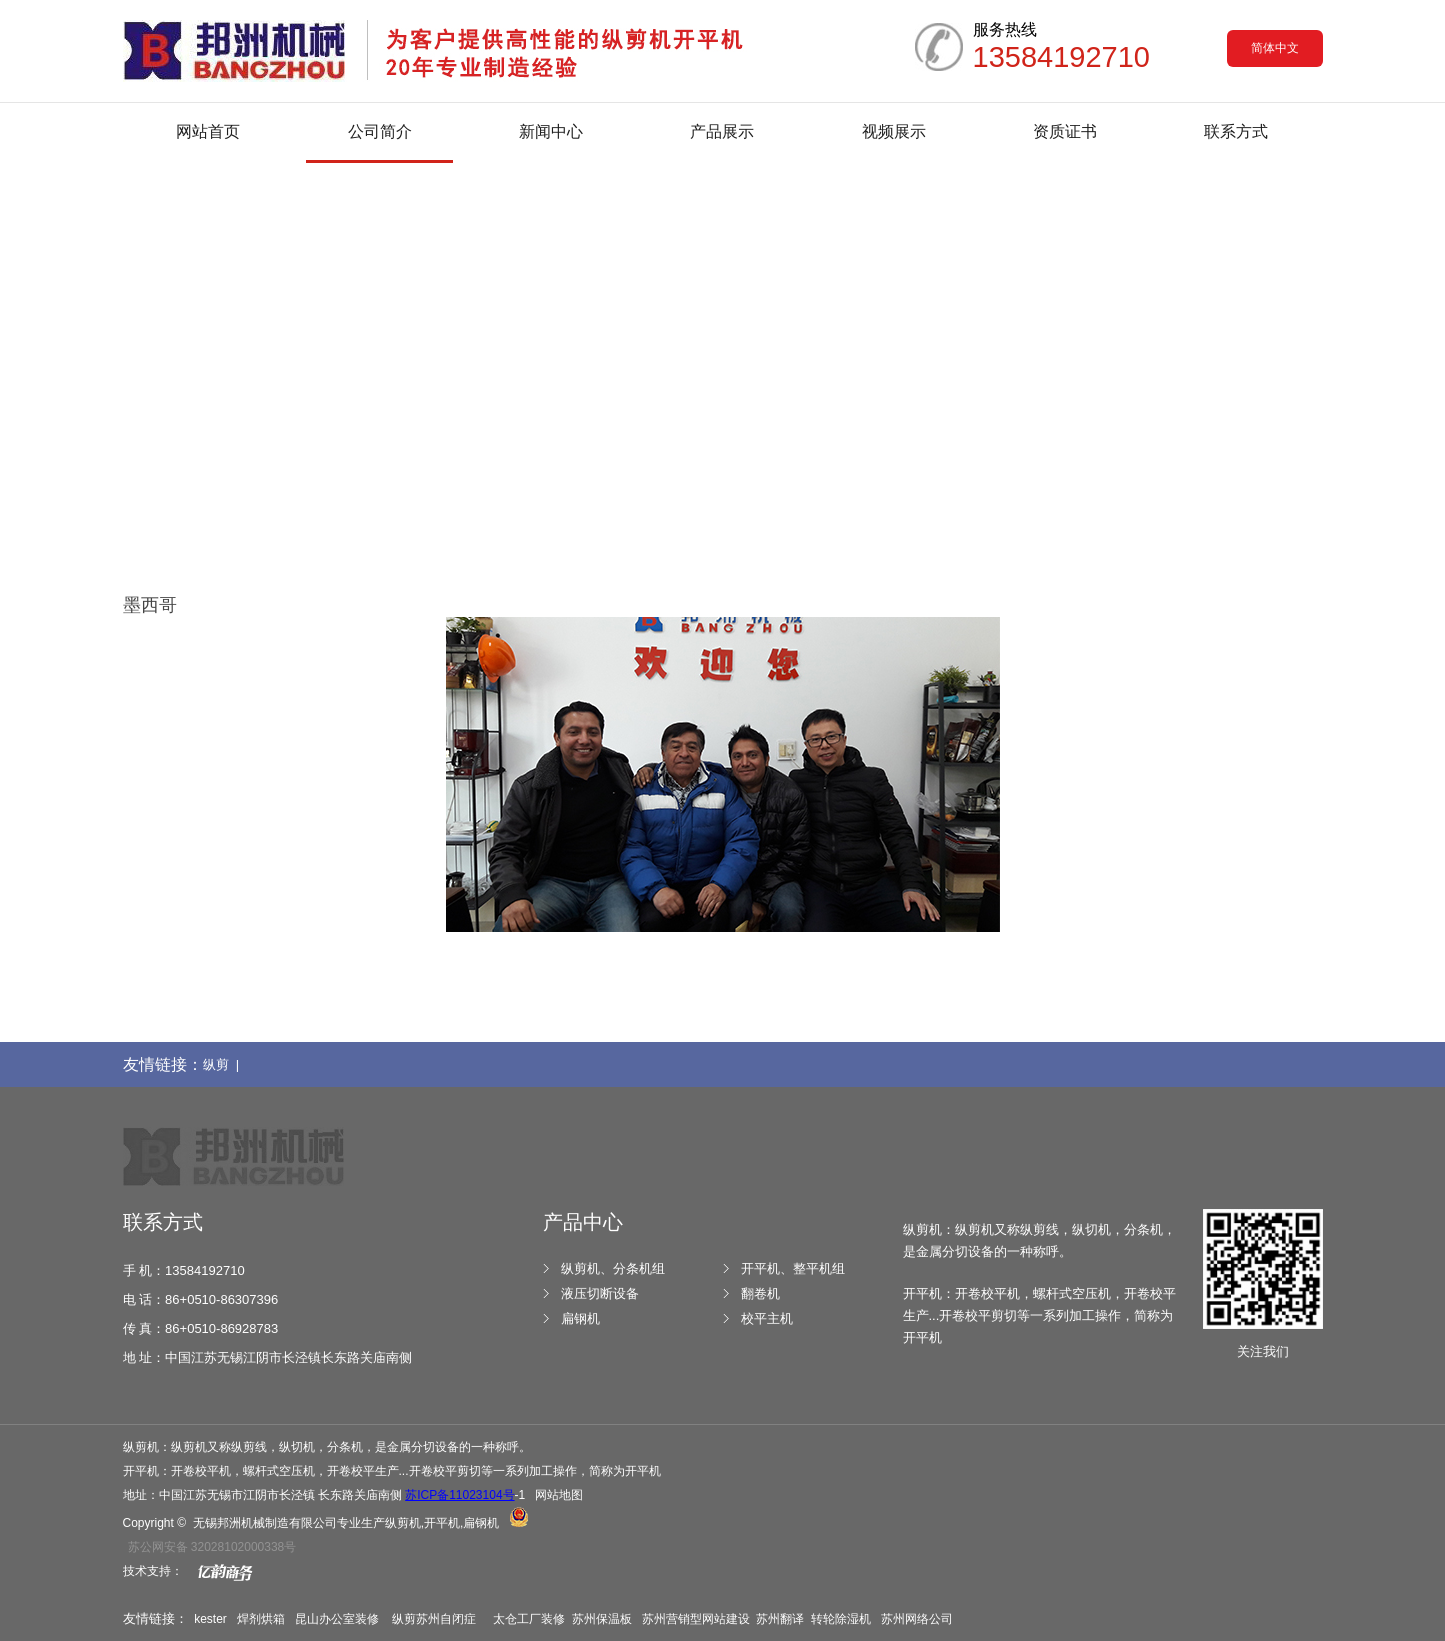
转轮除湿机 (841, 1619)
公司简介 (380, 131)
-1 (465, 1495)
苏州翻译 (780, 1619)
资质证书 (1065, 131)
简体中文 (1275, 48)
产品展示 (722, 131)
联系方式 (1236, 131)
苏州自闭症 (447, 1619)
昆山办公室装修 (337, 1619)
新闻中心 (551, 131)
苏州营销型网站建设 (696, 1619)
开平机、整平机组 (793, 1268)
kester (210, 1619)
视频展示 (894, 131)
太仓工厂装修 (529, 1619)
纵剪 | (225, 1064)
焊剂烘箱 (261, 1619)
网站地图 (559, 1495)
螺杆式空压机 (279, 1471)
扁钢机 (580, 1318)
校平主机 (767, 1318)
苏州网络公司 (917, 1619)
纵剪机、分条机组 (613, 1268)
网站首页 (208, 131)
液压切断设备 (600, 1293)
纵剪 (404, 1619)
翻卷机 (760, 1293)
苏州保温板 (602, 1619)
